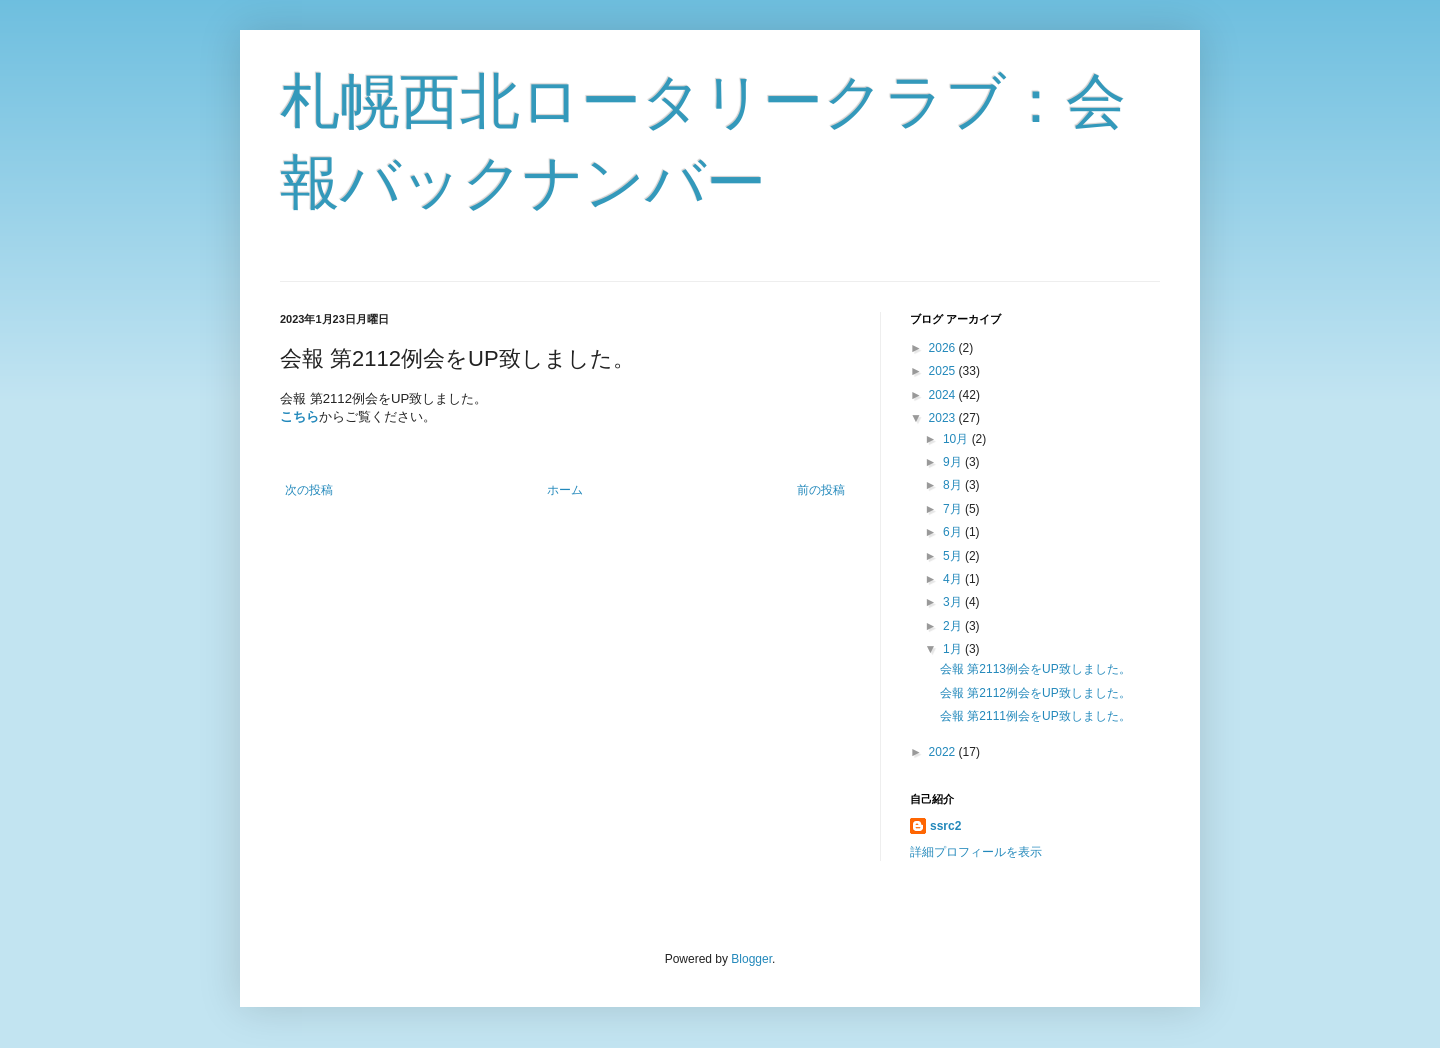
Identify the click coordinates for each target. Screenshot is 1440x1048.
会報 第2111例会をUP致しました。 (1035, 716)
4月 (954, 579)
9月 (954, 462)
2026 (944, 348)
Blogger (751, 959)
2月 (954, 626)
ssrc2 (945, 826)
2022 (944, 752)
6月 (954, 532)
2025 (944, 371)
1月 (954, 649)
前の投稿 (821, 490)
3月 (954, 602)
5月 (954, 556)
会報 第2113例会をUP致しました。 (1035, 669)
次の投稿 (309, 490)
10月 (957, 439)
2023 (944, 418)
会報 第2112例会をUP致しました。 (1035, 693)
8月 (954, 485)
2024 (944, 395)
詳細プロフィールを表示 (976, 852)
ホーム (565, 490)
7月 (954, 509)
